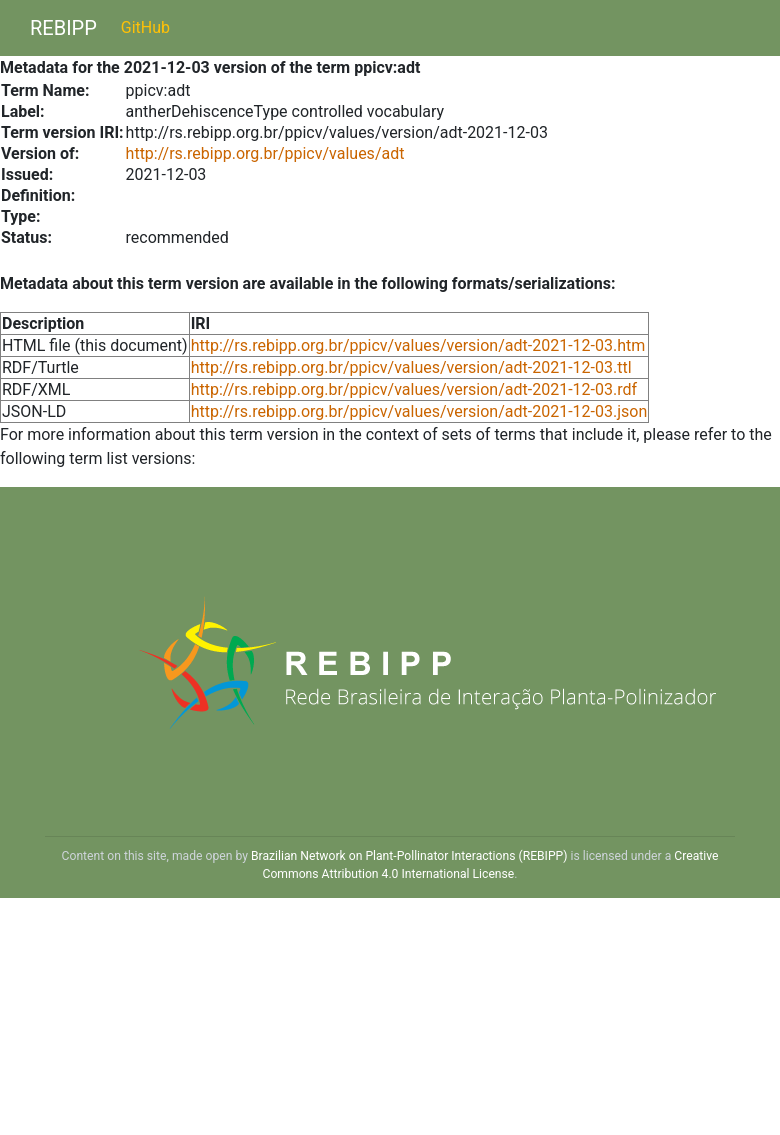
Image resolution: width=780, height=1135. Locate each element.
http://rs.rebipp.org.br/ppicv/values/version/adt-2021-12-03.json (419, 411)
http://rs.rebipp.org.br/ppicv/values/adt (265, 153)
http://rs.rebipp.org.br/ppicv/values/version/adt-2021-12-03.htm (418, 345)
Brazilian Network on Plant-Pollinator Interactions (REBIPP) (409, 856)
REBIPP (63, 28)
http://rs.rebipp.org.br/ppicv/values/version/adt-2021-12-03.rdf (414, 389)
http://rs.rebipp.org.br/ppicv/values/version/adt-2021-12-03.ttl (411, 367)
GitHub (145, 27)
